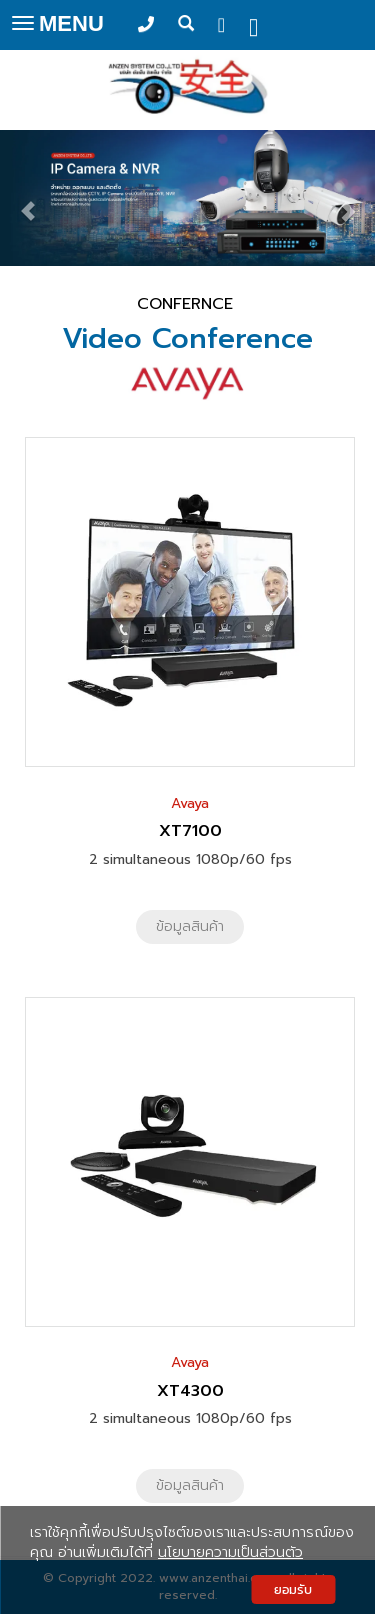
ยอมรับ (293, 1589)
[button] (28, 201)
